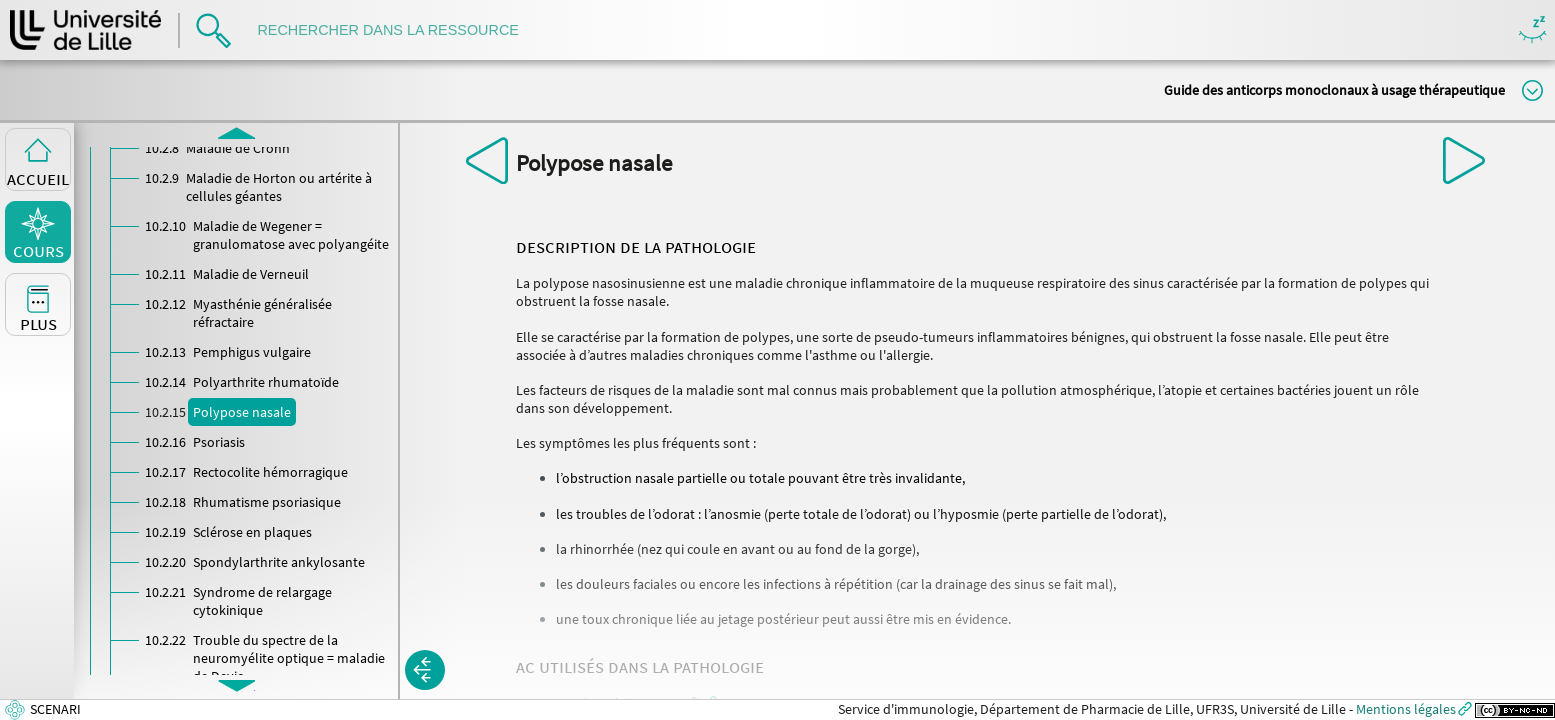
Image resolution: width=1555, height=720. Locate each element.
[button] (425, 670)
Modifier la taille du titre (1532, 90)
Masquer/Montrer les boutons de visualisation (1532, 30)
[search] (398, 30)
